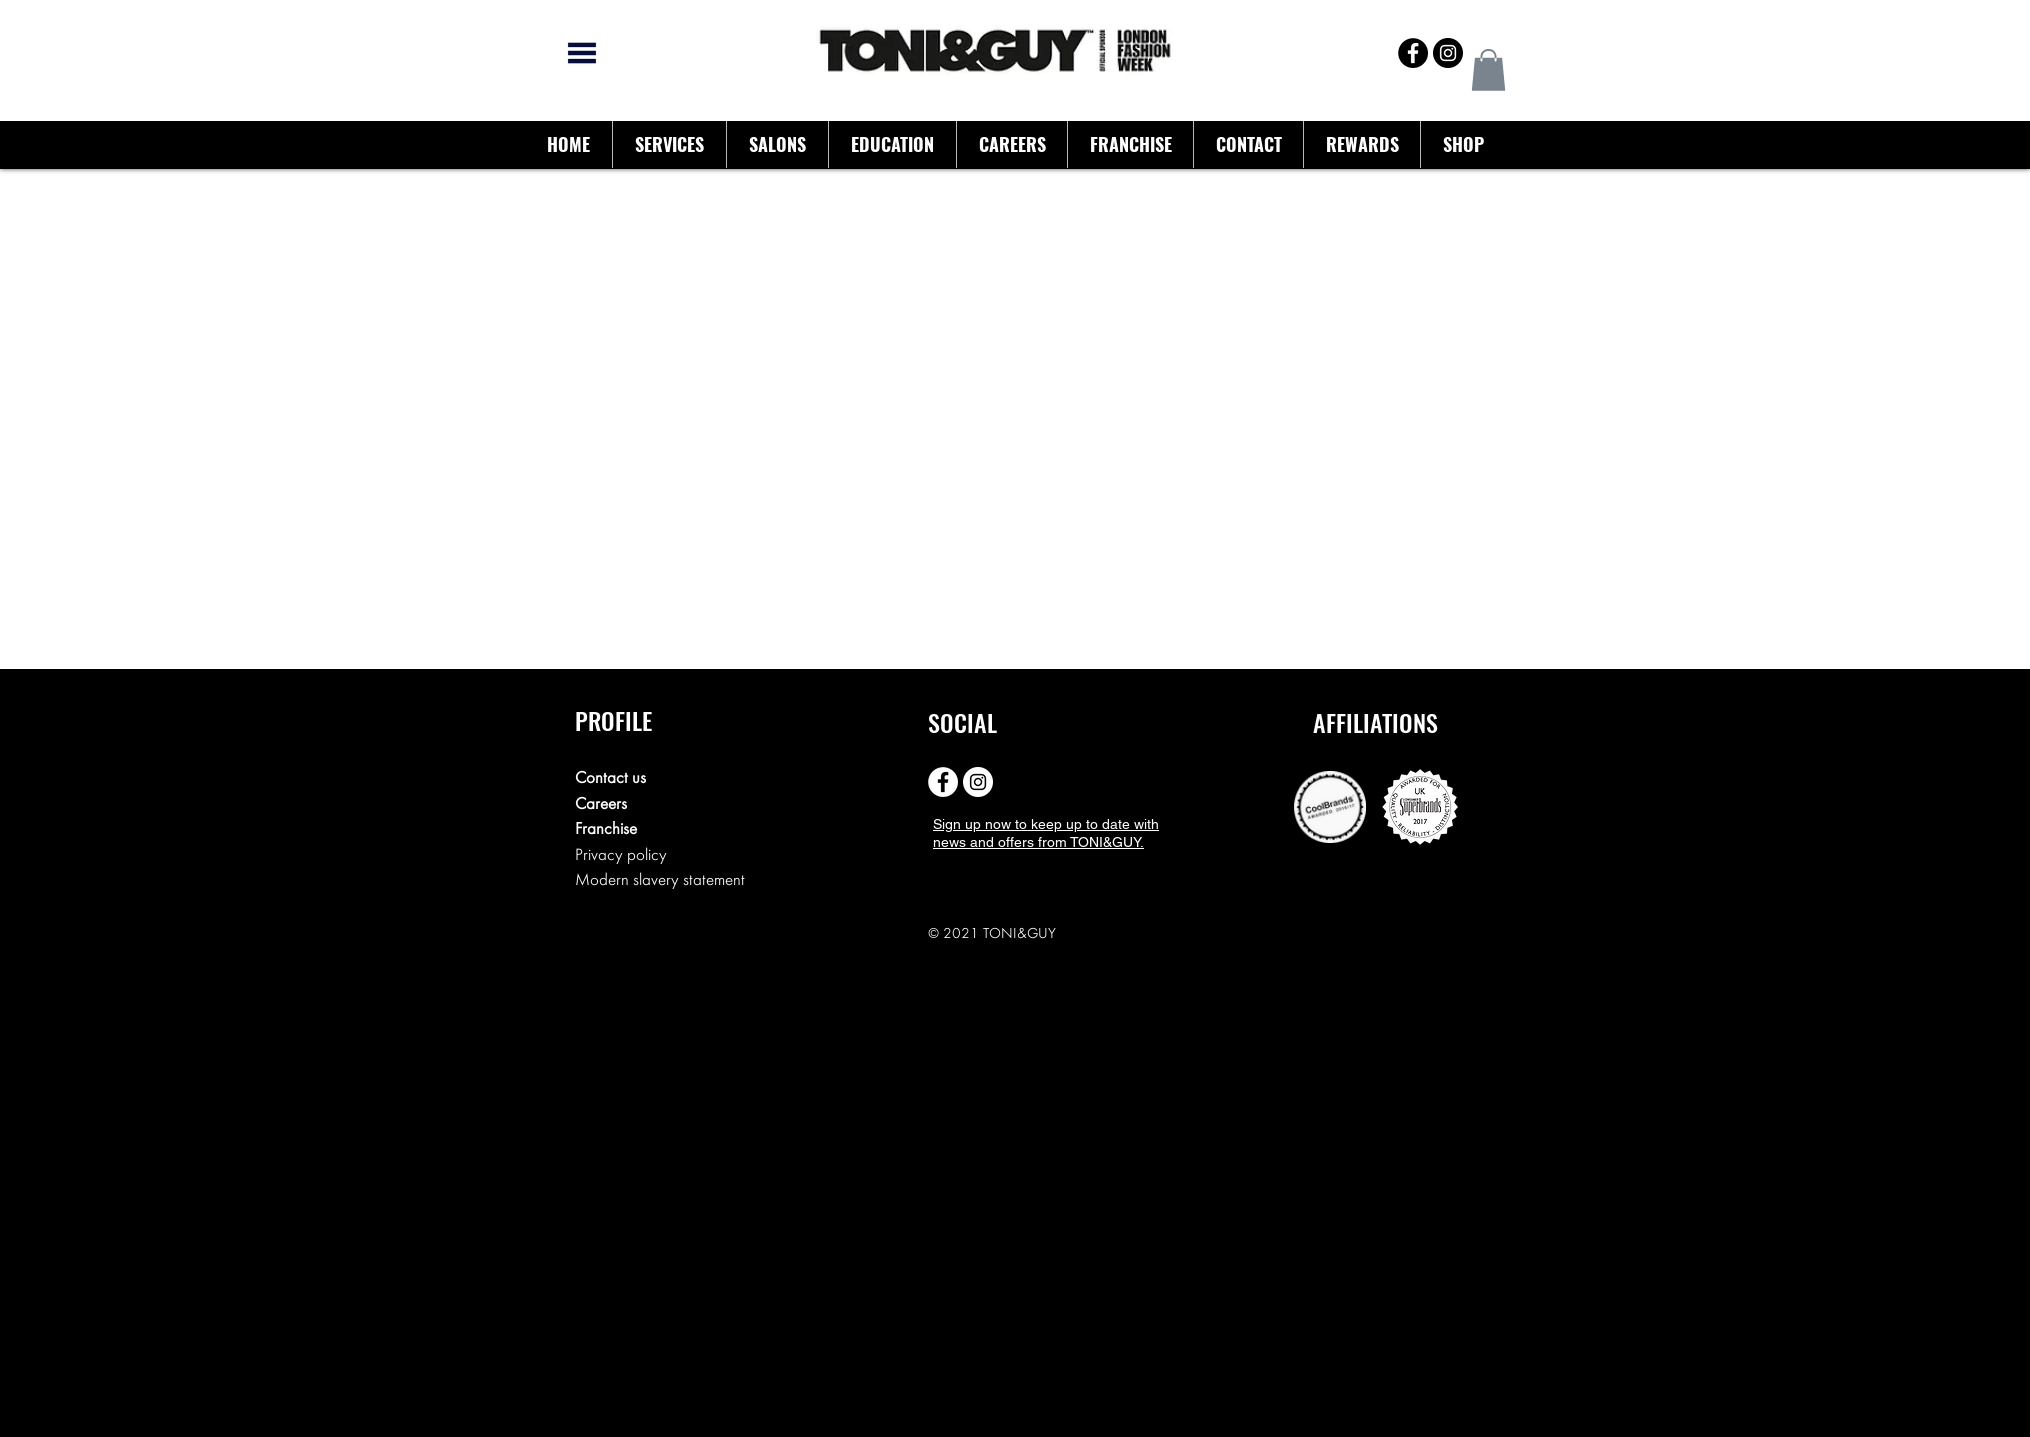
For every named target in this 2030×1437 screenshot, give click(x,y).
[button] (1488, 70)
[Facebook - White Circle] (943, 782)
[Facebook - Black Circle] (1413, 53)
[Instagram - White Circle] (978, 782)
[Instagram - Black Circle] (1448, 53)
